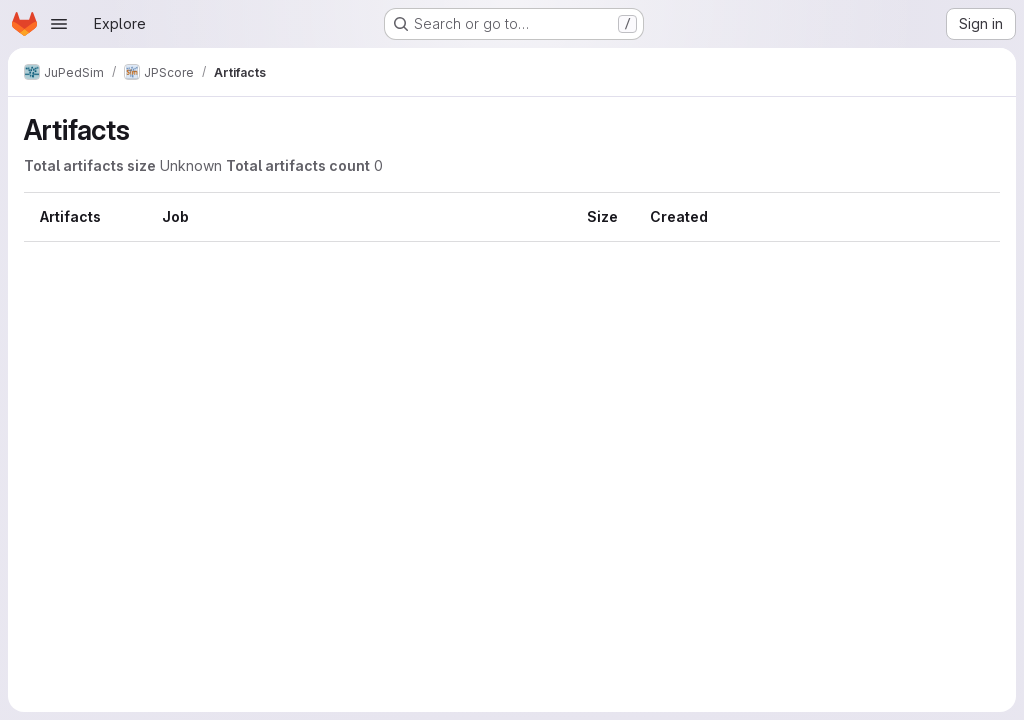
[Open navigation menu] (59, 24)
